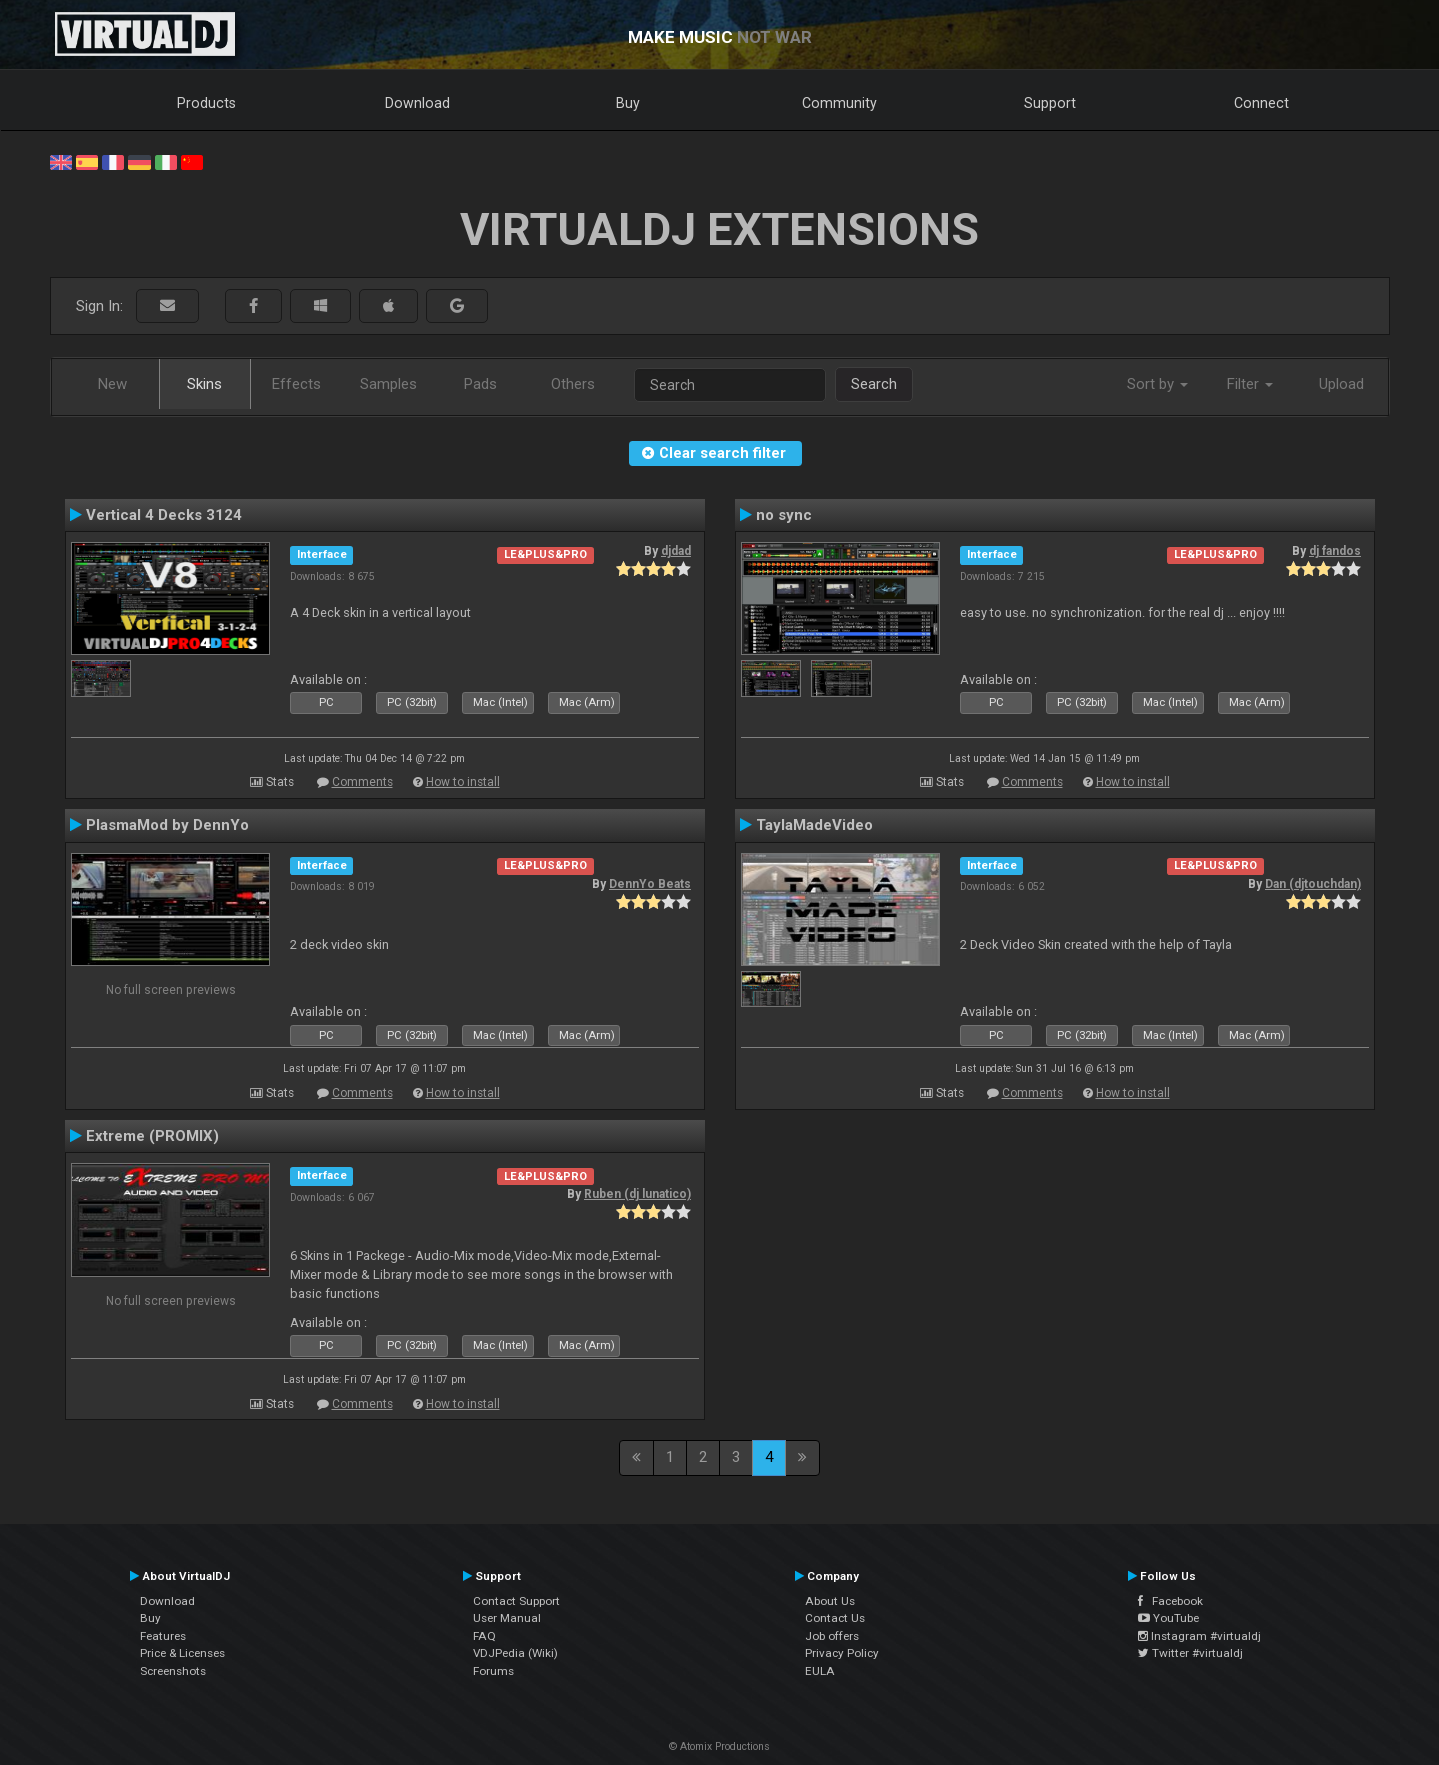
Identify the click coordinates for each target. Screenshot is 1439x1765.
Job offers (832, 1636)
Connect (1261, 103)
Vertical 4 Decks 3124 (164, 515)
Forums (493, 1671)
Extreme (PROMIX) (152, 1136)
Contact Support (516, 1601)
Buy (628, 103)
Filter (1250, 384)
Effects (296, 384)
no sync (784, 515)
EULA (820, 1671)
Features (163, 1636)
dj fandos (1335, 551)
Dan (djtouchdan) (1313, 884)
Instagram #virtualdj (1199, 1636)
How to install (463, 782)
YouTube (1168, 1618)
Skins (204, 384)
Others (573, 384)
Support (1050, 103)
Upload (1341, 384)
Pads (480, 384)
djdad (676, 551)
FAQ (484, 1636)
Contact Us (835, 1618)
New (112, 384)
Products (206, 103)
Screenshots (173, 1671)
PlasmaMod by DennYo (167, 825)
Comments (362, 782)
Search (874, 384)
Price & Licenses (182, 1653)
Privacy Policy (842, 1653)
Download (417, 103)
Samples (388, 384)
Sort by (1157, 384)
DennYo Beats (650, 884)
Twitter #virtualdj (1190, 1653)
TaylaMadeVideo (814, 825)
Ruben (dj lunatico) (637, 1194)
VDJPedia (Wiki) (515, 1653)
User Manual (507, 1618)
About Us (830, 1601)
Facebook (1170, 1601)
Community (839, 103)
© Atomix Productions (719, 1746)
